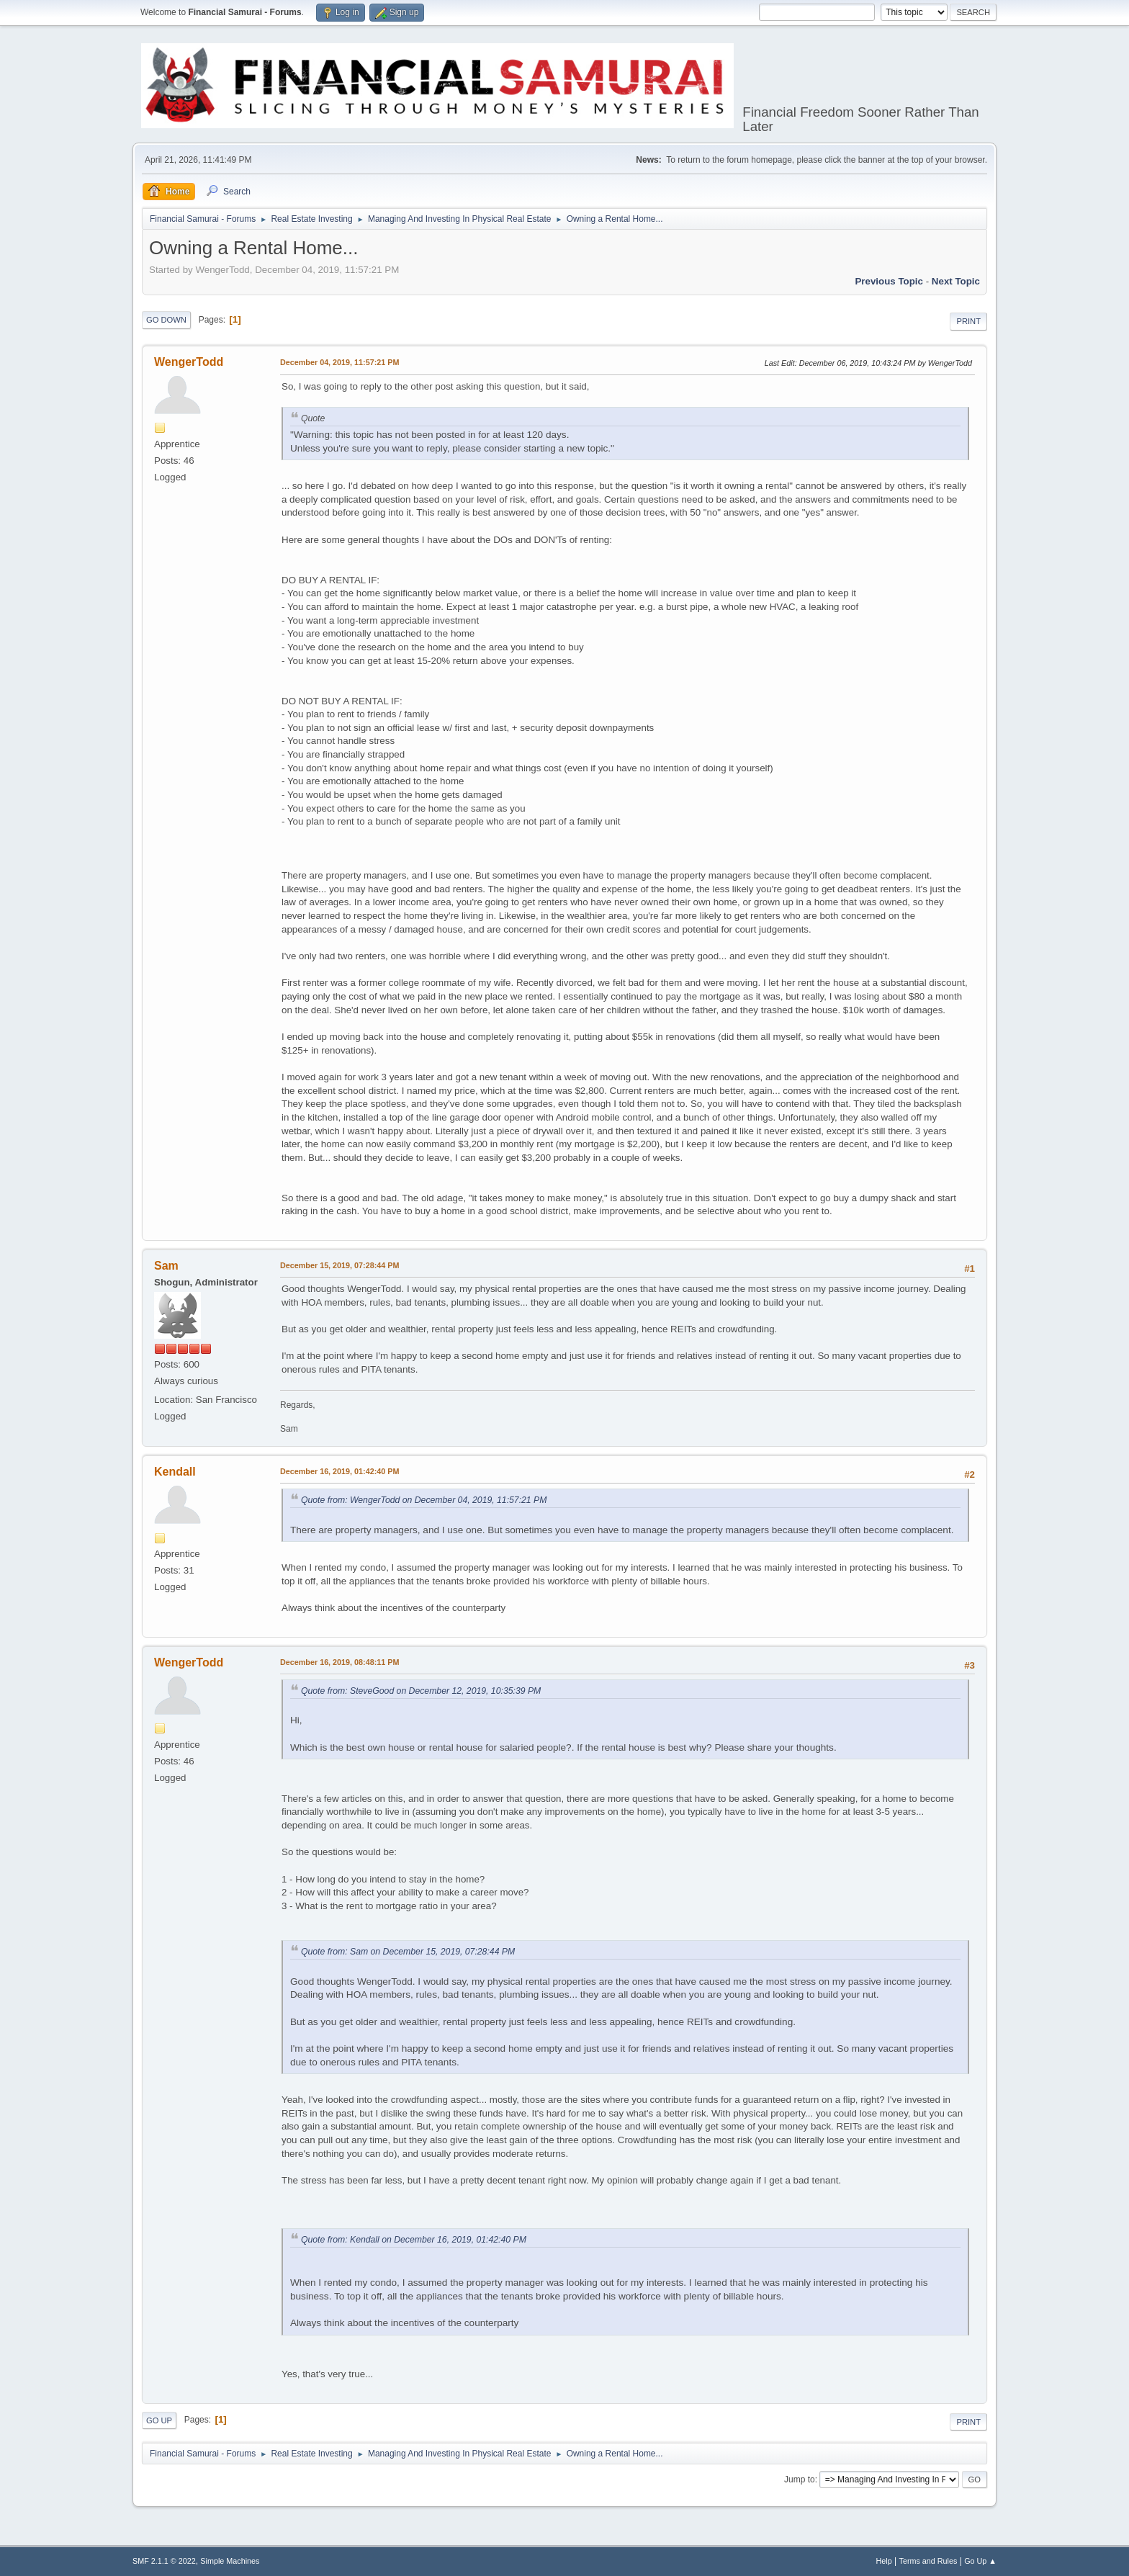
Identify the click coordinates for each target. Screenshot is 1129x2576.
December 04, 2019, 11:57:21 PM (339, 362)
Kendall (175, 1472)
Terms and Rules (928, 2561)
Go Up (159, 2420)
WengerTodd (188, 362)
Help (884, 2561)
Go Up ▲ (980, 2561)
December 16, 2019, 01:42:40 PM (339, 1471)
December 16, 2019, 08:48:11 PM (339, 1662)
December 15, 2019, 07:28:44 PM (339, 1265)
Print (968, 321)
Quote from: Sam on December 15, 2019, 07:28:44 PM (408, 1952)
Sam (166, 1266)
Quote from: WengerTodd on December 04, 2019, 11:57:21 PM (423, 1500)
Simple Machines (229, 2561)
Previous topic (889, 281)
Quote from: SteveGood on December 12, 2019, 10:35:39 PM (421, 1691)
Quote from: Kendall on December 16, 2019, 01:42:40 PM (413, 2240)
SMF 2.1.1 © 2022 (164, 2561)
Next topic (956, 281)
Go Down (166, 319)
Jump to (799, 2479)
